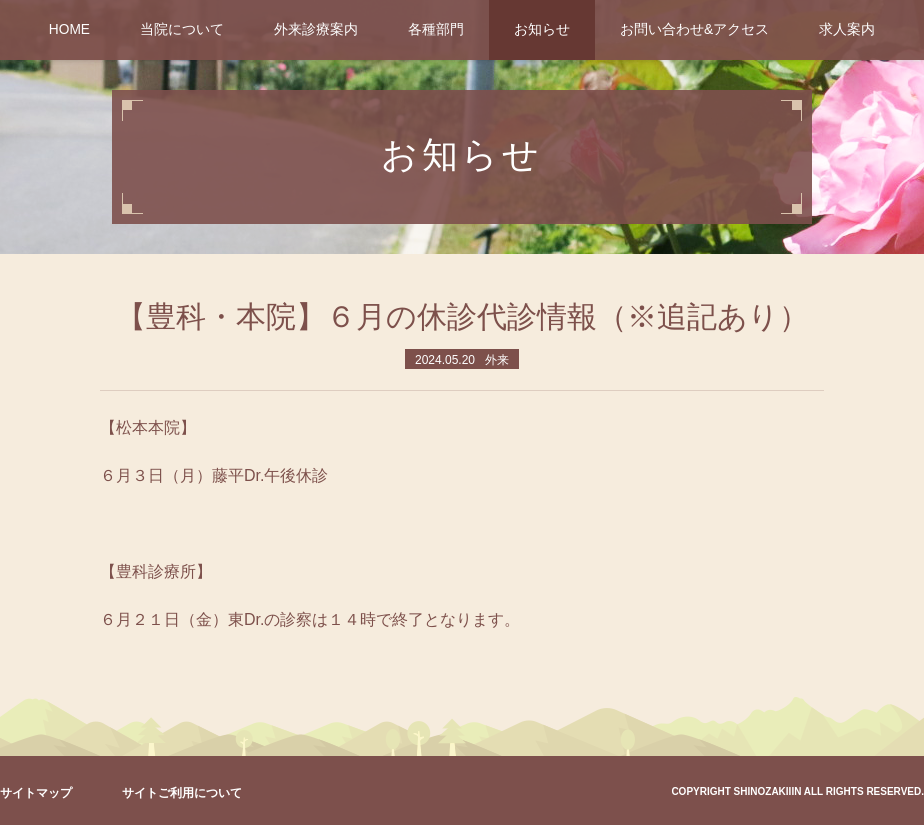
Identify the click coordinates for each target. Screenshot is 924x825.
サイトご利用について (182, 793)
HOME (69, 29)
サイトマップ (36, 793)
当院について (182, 29)
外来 (497, 360)
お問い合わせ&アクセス (694, 29)
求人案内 (847, 29)
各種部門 (436, 29)
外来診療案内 (316, 29)
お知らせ (542, 29)
